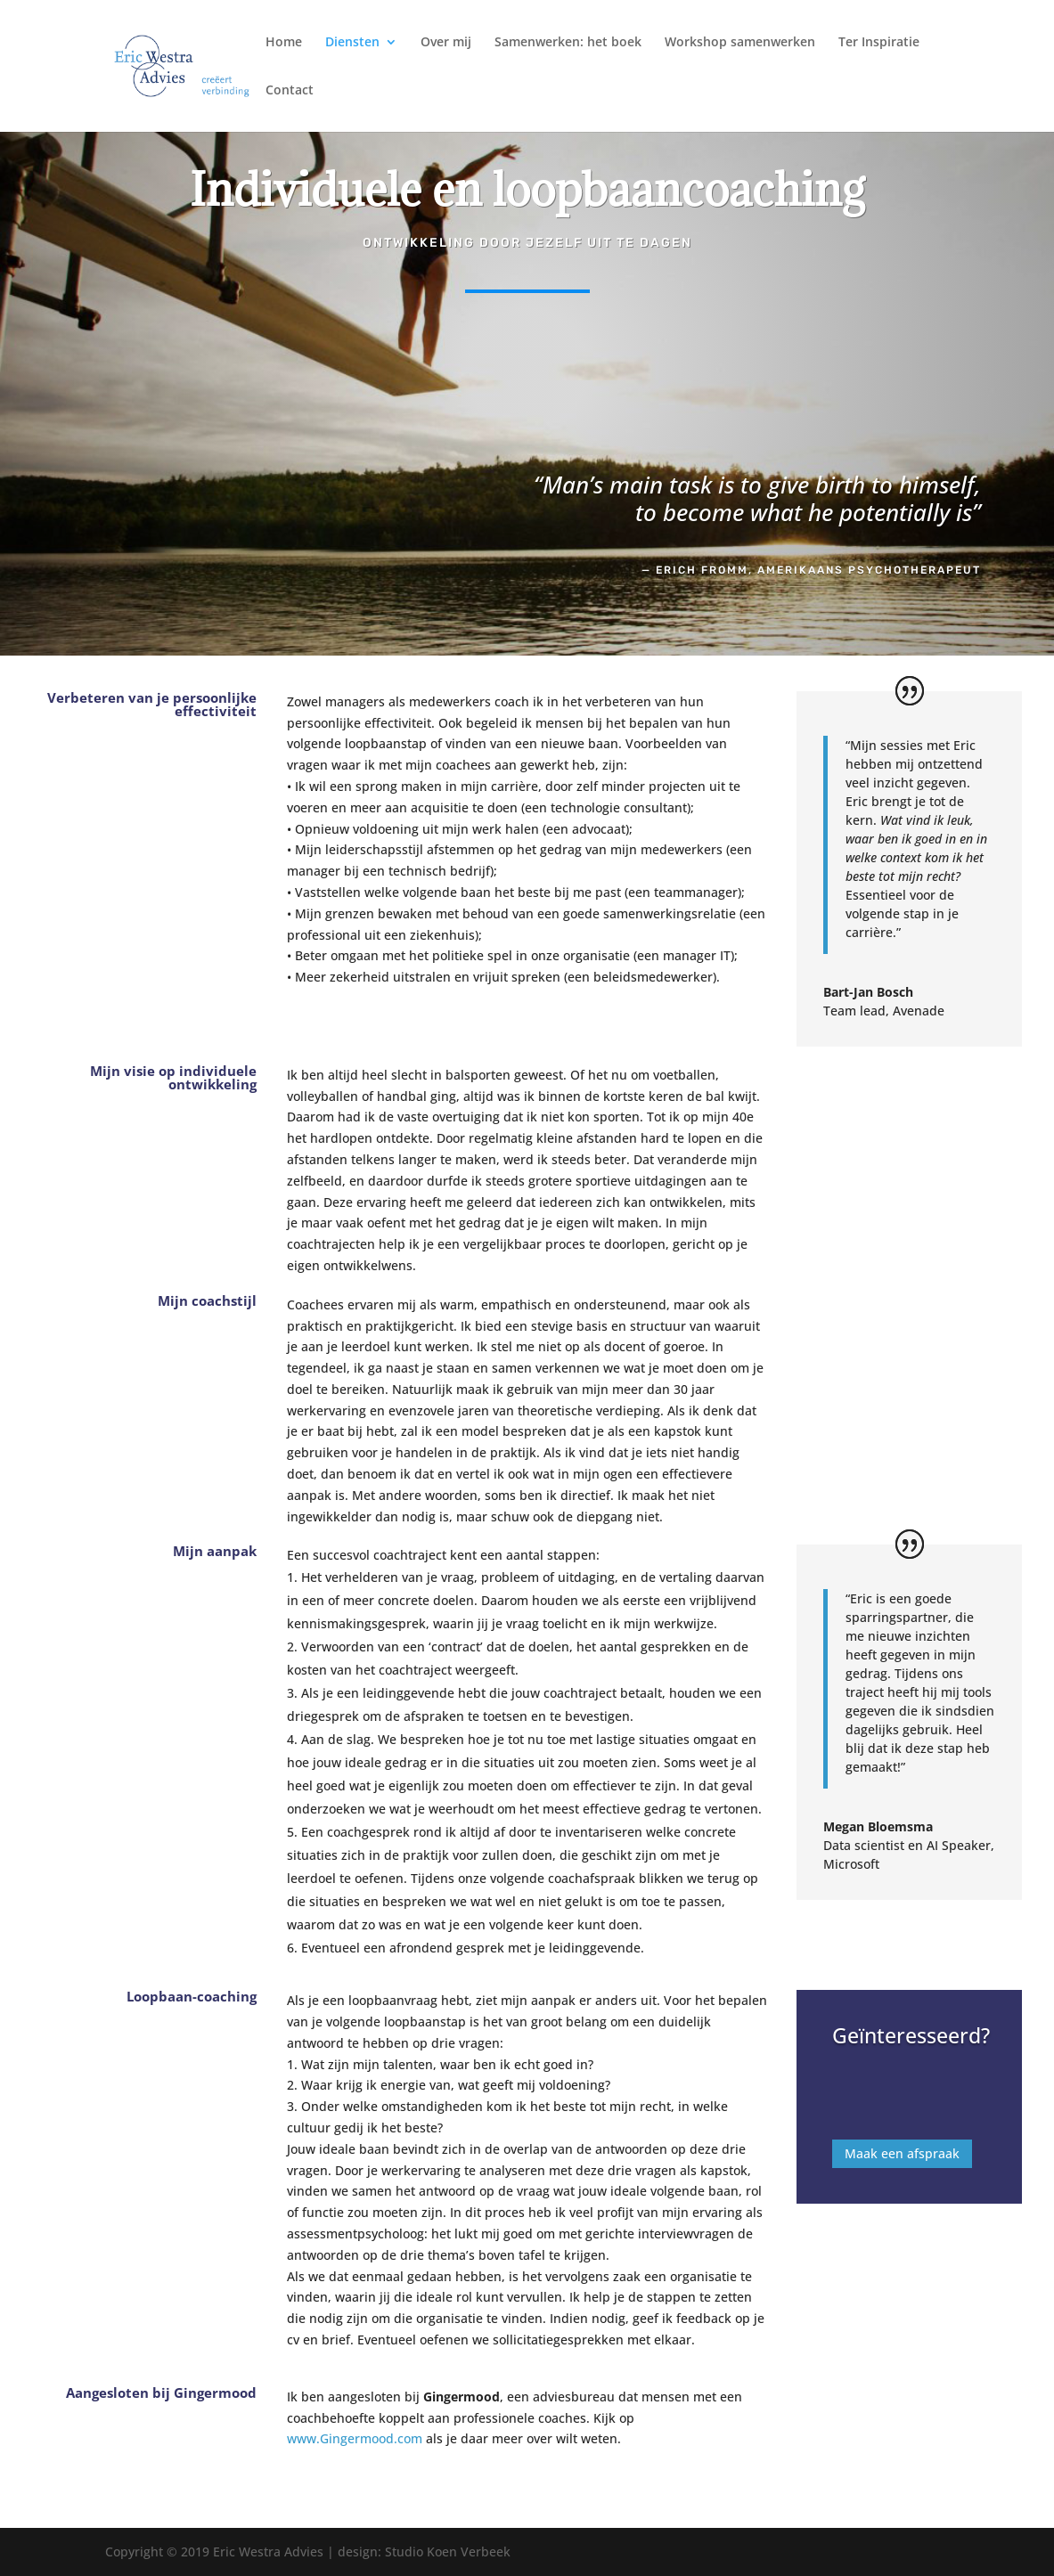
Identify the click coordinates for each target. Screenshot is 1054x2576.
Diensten (352, 43)
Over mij (446, 43)
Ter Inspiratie (878, 43)
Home (284, 43)
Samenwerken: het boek (567, 43)
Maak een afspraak (902, 2143)
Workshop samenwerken (740, 43)
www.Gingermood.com (354, 2438)
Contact (290, 91)
